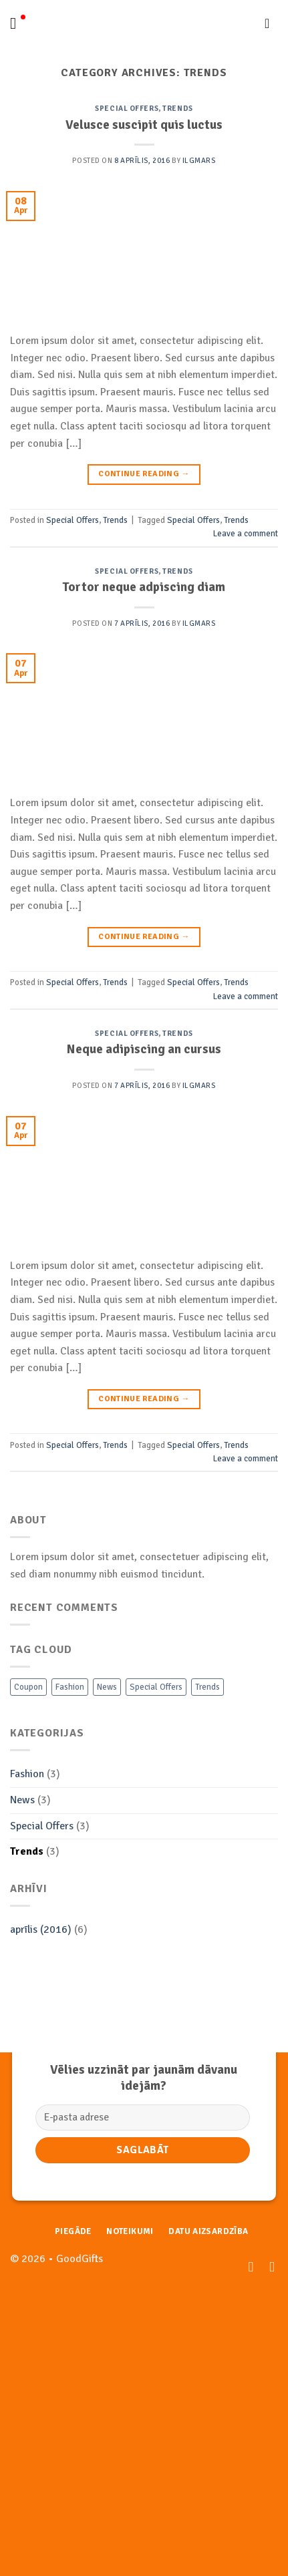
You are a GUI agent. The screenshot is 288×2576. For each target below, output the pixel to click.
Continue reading (144, 474)
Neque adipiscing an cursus (144, 1049)
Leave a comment (245, 533)
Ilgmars (199, 160)
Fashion (27, 1774)
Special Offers (126, 108)
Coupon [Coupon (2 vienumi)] (28, 1687)
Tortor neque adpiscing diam (144, 587)
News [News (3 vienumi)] (107, 1687)
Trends (177, 108)
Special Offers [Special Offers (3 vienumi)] (156, 1687)
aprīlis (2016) (40, 1929)
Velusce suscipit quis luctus (144, 125)
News (22, 1800)
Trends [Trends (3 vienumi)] (207, 1687)
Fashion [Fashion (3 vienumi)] (69, 1687)
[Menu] (18, 23)
